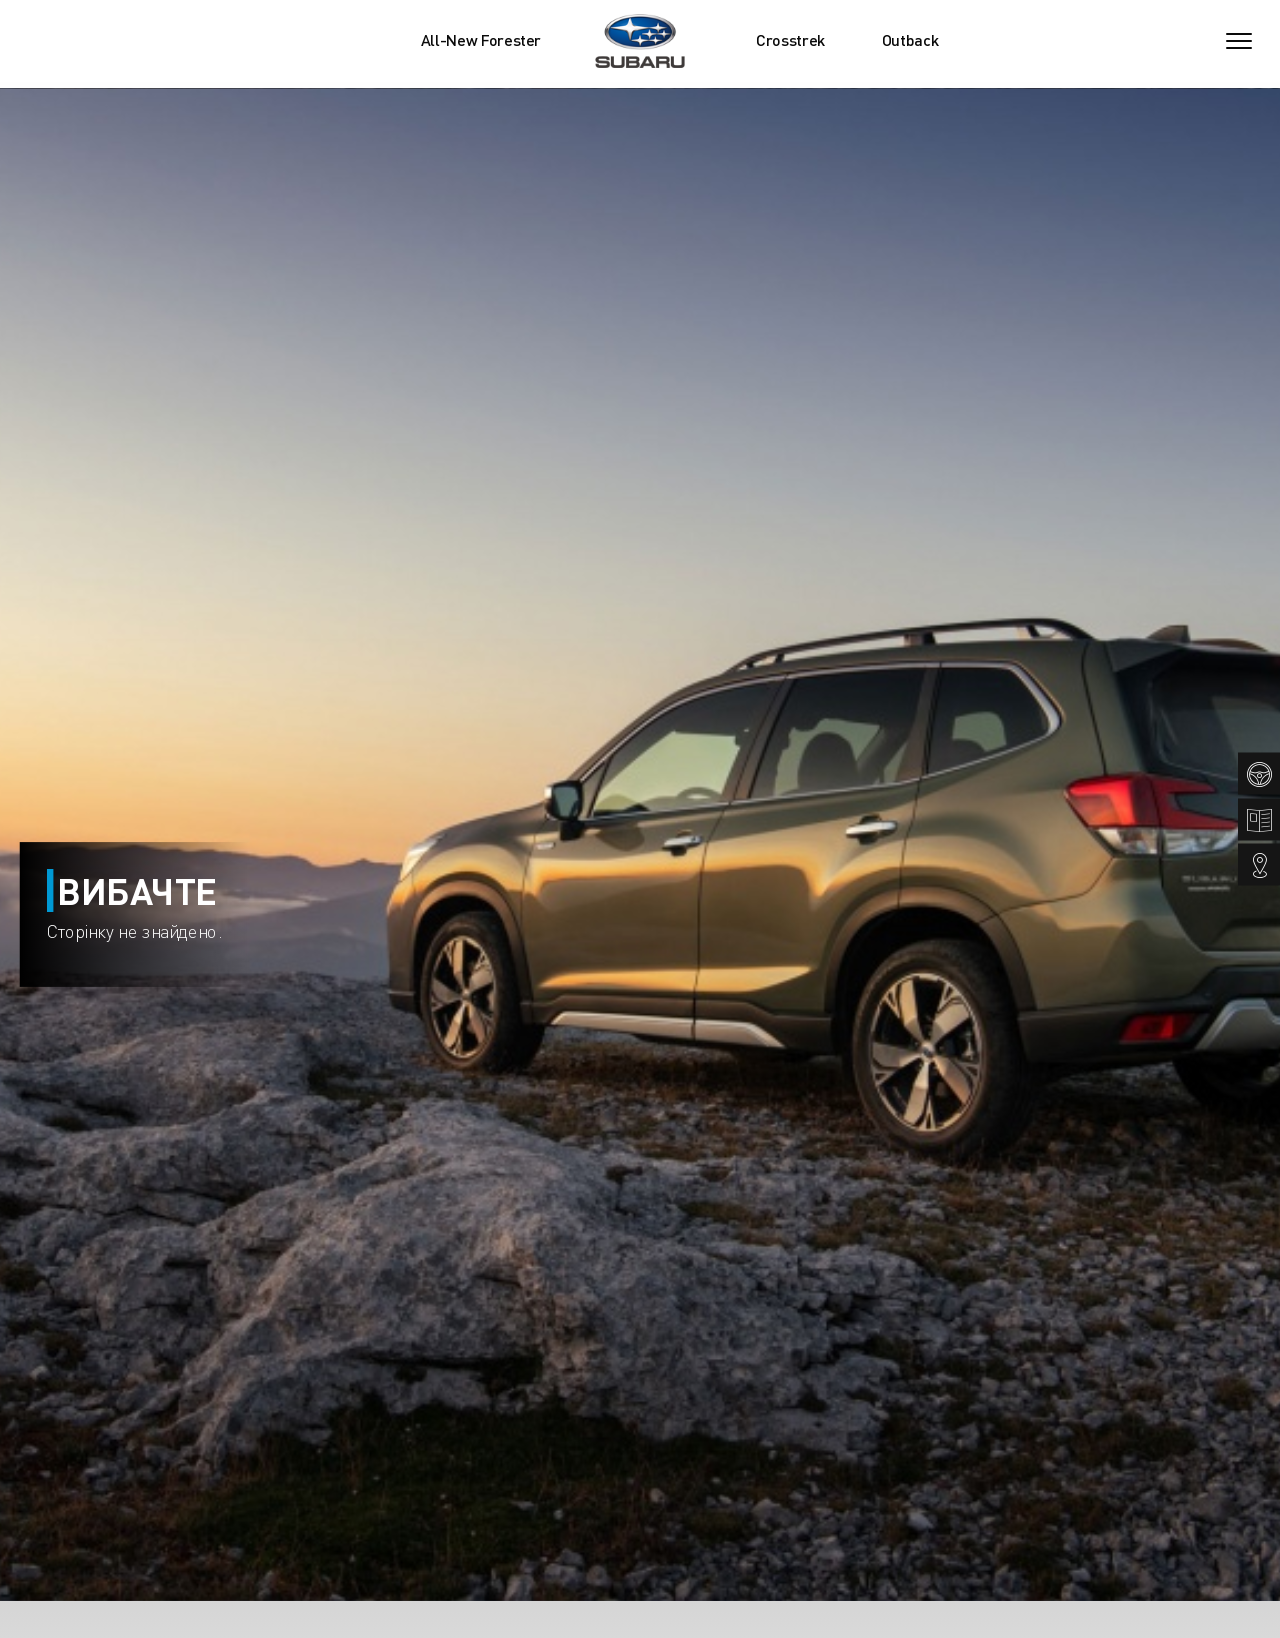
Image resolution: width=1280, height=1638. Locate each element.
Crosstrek (790, 40)
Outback (910, 40)
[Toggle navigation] (1239, 41)
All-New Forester (481, 40)
